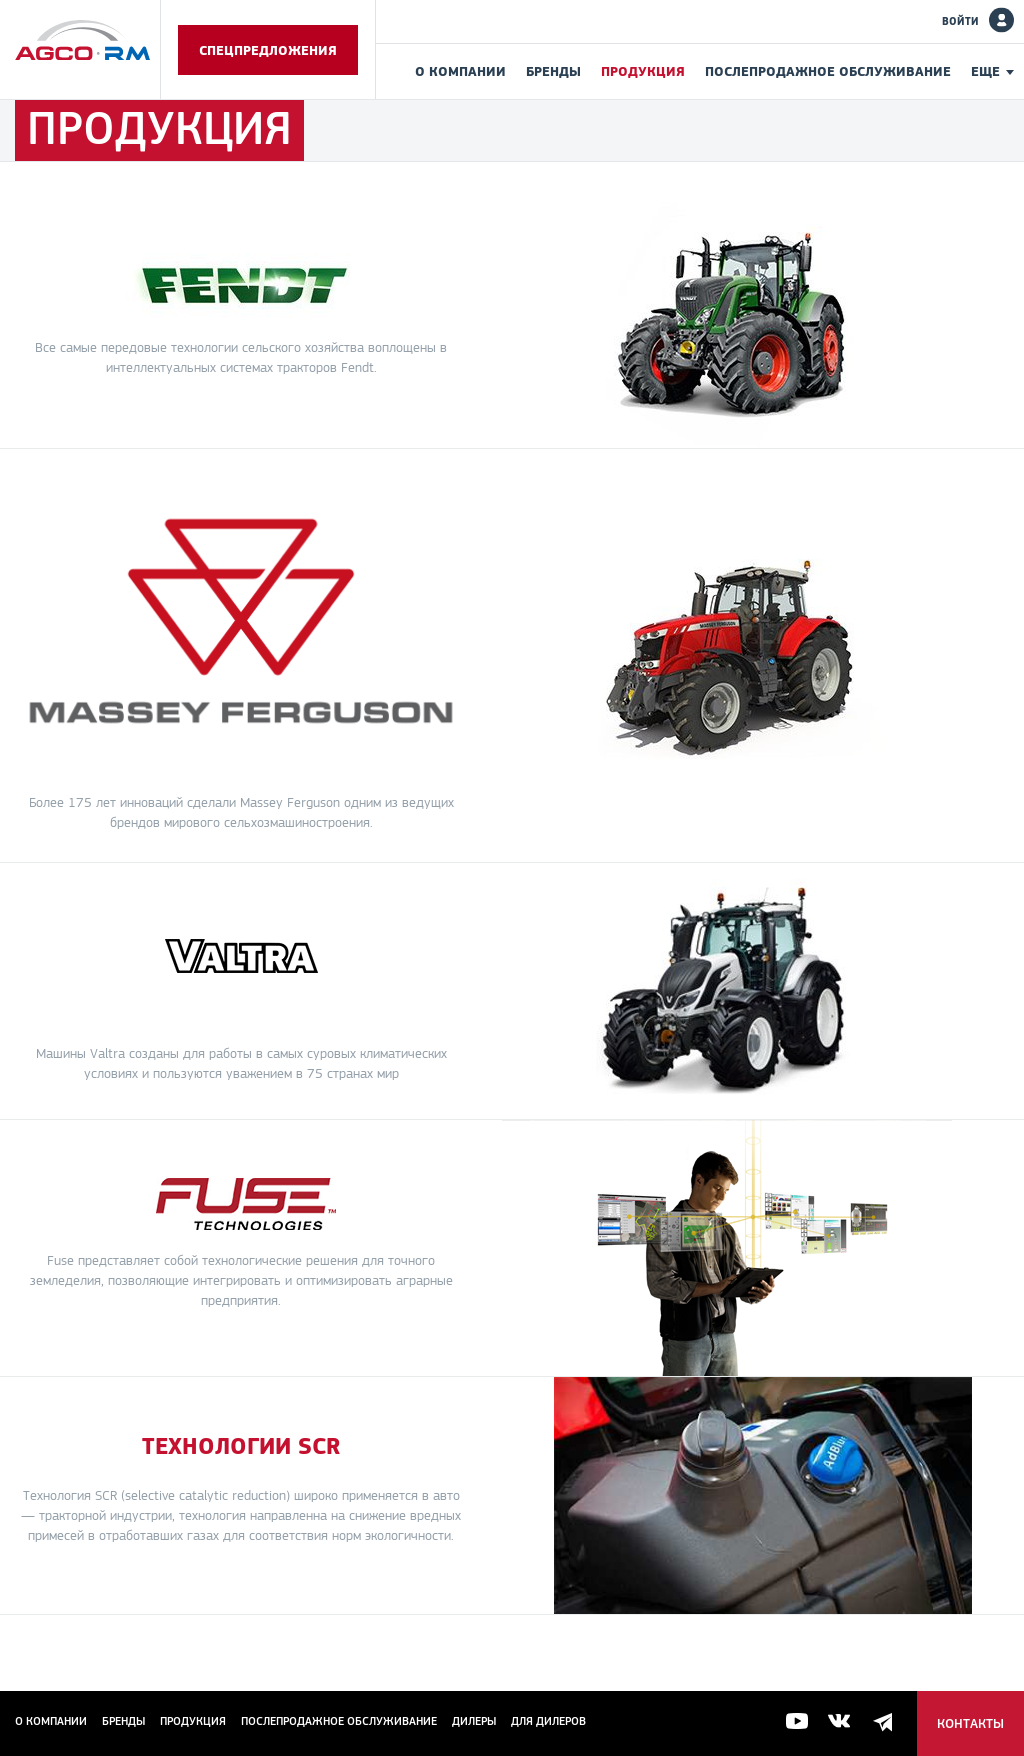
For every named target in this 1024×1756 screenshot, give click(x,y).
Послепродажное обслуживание (828, 71)
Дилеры (474, 1721)
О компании (460, 71)
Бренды (553, 71)
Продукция (643, 71)
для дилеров (548, 1721)
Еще (985, 71)
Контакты (970, 1723)
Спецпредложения (268, 50)
